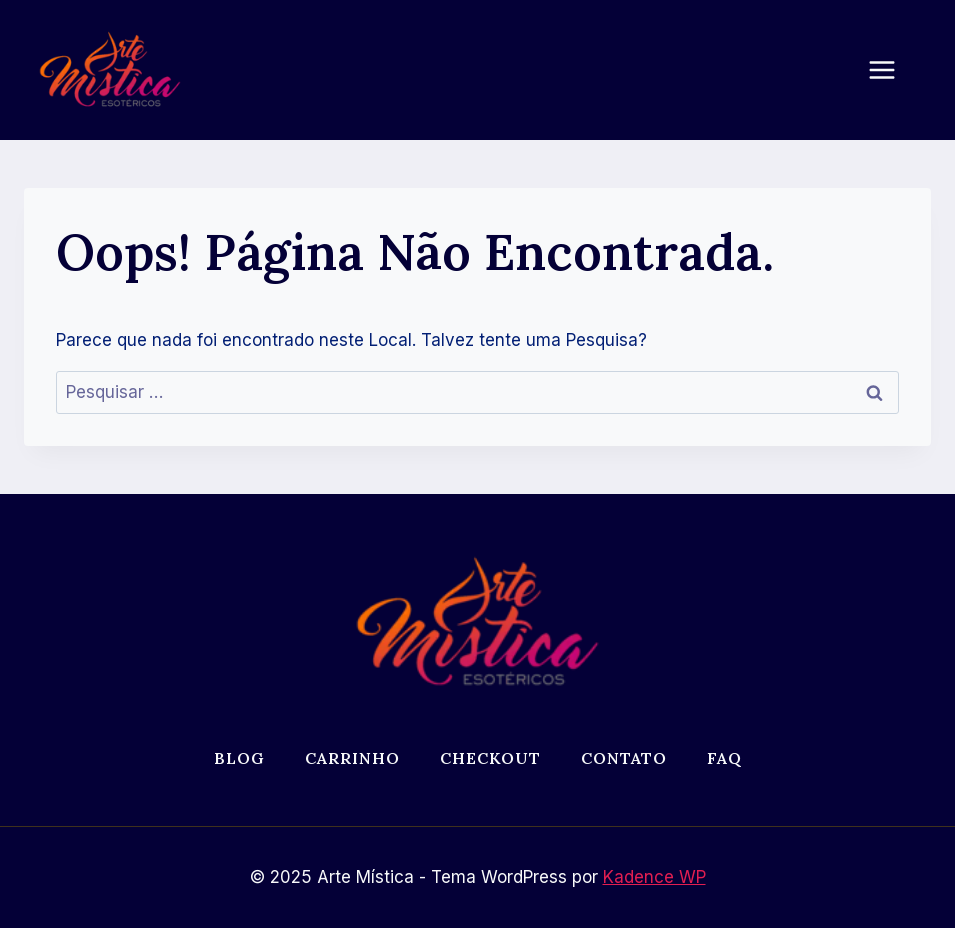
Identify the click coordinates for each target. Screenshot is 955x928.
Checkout (490, 758)
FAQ (724, 758)
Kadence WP (654, 877)
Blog (239, 758)
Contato (624, 758)
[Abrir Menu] (892, 69)
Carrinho (352, 758)
